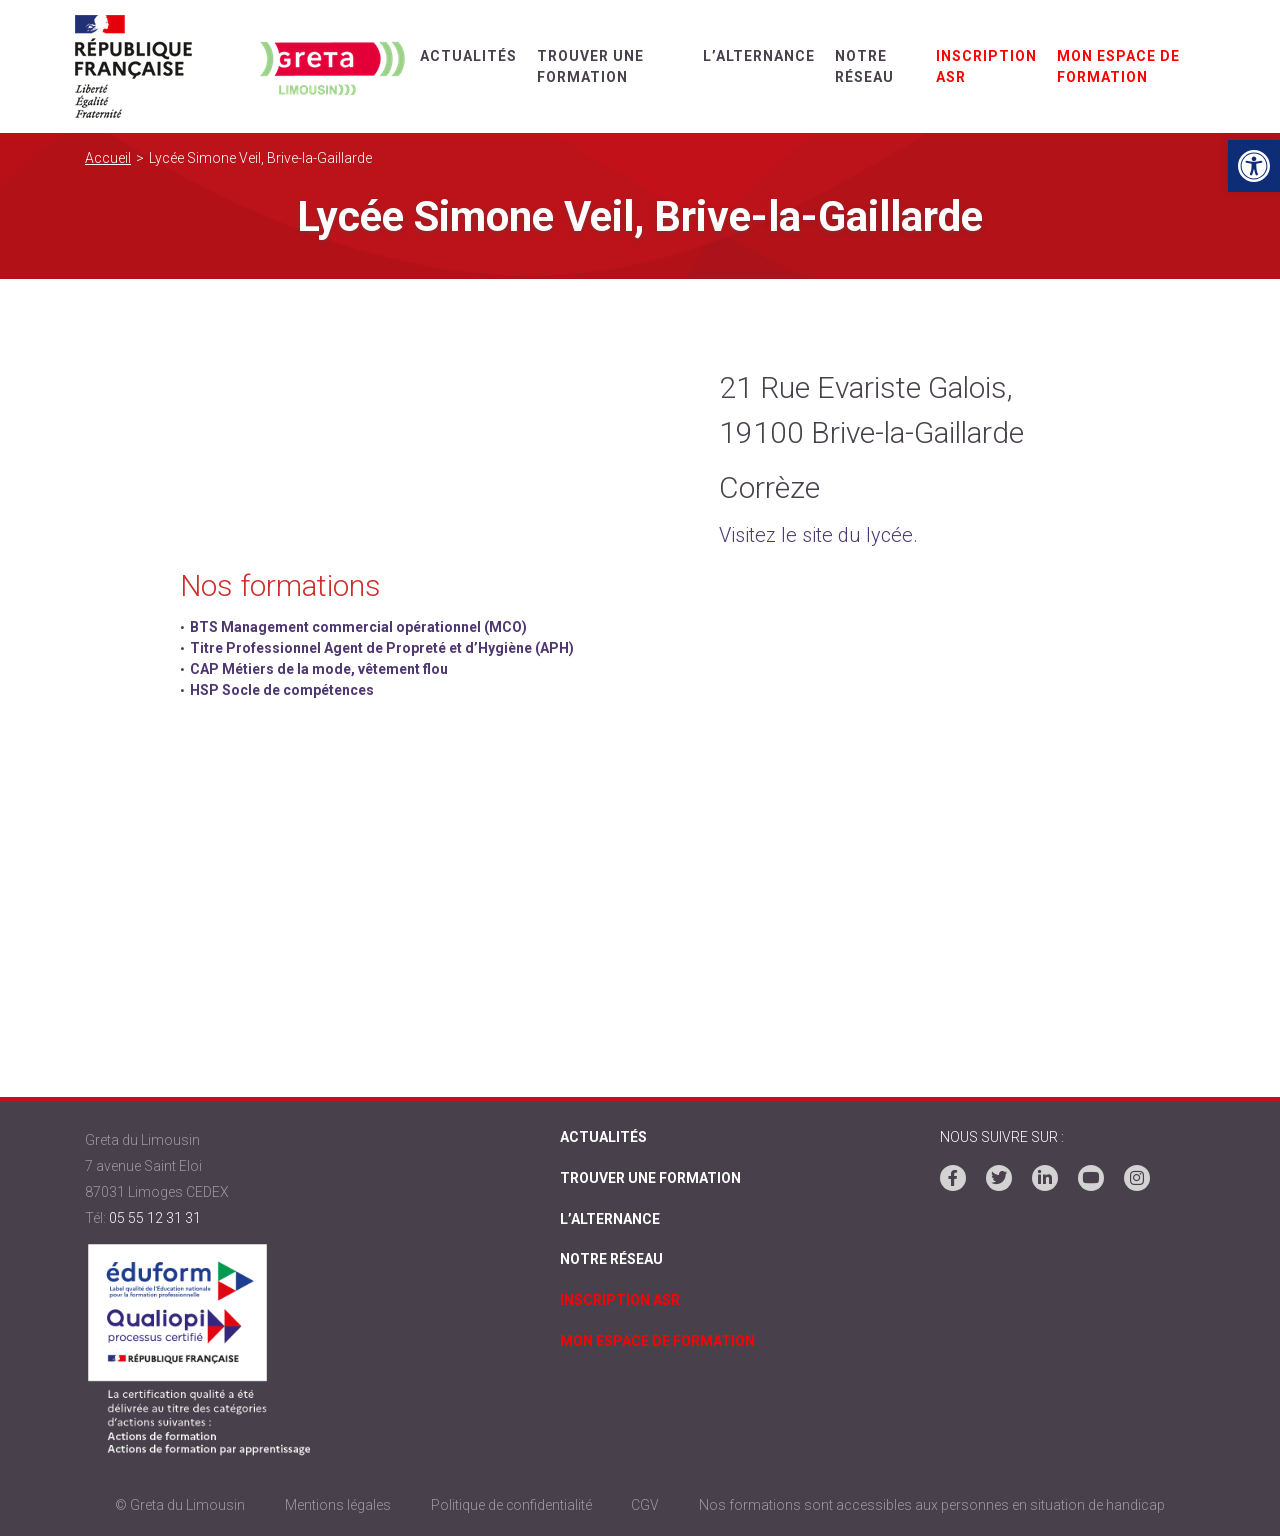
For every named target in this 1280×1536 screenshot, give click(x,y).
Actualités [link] (468, 56)
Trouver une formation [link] (650, 1178)
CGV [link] (646, 1505)
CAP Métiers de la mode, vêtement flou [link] (319, 669)
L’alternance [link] (759, 56)
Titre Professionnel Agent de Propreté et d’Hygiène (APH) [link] (382, 648)
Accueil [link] (108, 158)
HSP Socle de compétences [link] (282, 690)
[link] (1254, 166)
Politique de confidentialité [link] (511, 1505)
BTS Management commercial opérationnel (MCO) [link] (358, 627)
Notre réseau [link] (611, 1260)
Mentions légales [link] (337, 1505)
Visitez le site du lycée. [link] (818, 535)
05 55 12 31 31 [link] (155, 1218)
